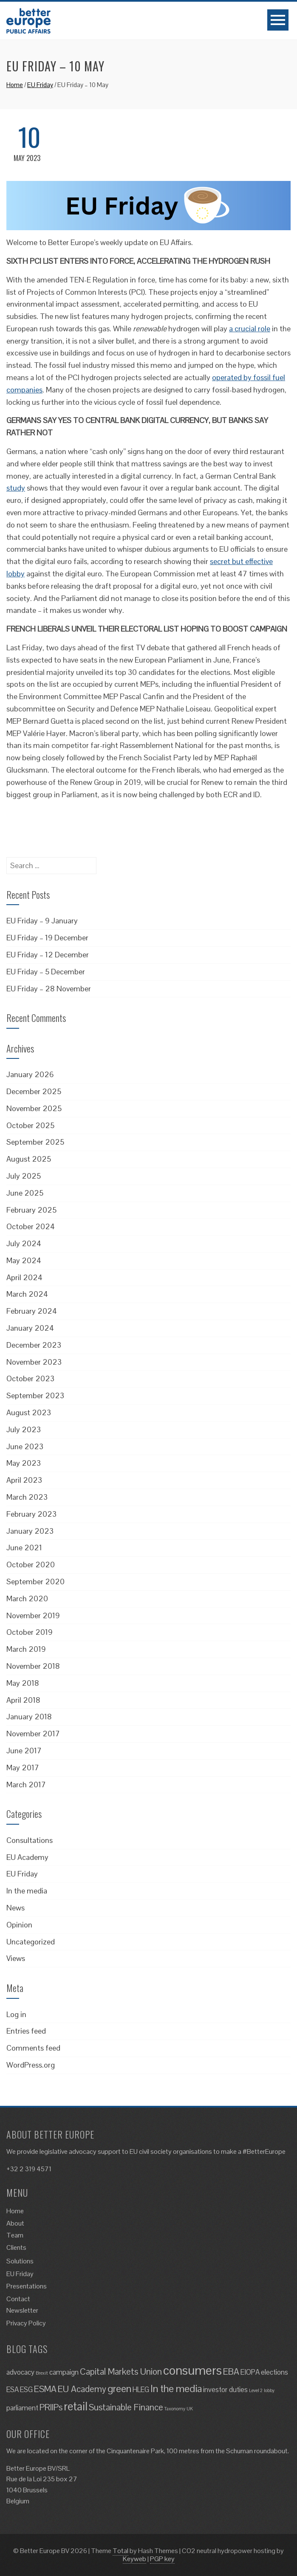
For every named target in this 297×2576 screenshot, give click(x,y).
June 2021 (24, 1547)
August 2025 (28, 1159)
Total (120, 2550)
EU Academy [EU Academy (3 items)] (82, 2389)
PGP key (162, 2558)
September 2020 (35, 1581)
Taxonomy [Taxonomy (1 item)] (174, 2409)
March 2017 (26, 1784)
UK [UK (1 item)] (190, 2409)
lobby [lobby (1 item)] (269, 2390)
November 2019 (33, 1615)
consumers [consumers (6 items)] (192, 2370)
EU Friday (40, 85)
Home (14, 85)
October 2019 (29, 1632)
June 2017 (24, 1750)
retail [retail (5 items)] (76, 2406)
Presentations (26, 2286)
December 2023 (33, 1345)
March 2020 (27, 1598)
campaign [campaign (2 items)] (64, 2372)
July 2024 (23, 1243)
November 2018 (33, 1666)
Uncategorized (30, 1942)
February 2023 (31, 1514)
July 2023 (23, 1429)
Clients (16, 2247)
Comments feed (33, 2048)
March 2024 (27, 1294)
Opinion (19, 1925)
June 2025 (24, 1193)
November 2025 (34, 1108)
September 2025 (35, 1142)
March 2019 (26, 1649)
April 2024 (24, 1277)
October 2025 (30, 1125)
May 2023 (23, 1463)
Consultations (29, 1840)
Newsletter (22, 2310)
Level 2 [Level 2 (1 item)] (256, 2390)
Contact (18, 2298)
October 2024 (30, 1226)
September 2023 (35, 1395)
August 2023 (28, 1412)
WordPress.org (30, 2065)
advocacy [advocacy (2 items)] (20, 2372)
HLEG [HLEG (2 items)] (141, 2389)
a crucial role (249, 328)
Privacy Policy (26, 2323)
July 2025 (23, 1176)
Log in (16, 2014)
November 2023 (34, 1362)
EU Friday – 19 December (47, 937)
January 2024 (30, 1328)
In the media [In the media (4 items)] (176, 2388)
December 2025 (33, 1091)
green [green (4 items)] (119, 2388)
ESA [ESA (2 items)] (12, 2389)
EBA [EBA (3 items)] (231, 2371)
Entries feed (26, 2031)
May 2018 (22, 1683)
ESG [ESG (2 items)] (26, 2389)
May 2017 (22, 1767)
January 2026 (30, 1074)
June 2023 (24, 1446)
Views (15, 1958)
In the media (26, 1891)
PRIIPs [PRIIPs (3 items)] (51, 2407)
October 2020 (30, 1564)
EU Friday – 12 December (47, 954)
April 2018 (23, 1700)
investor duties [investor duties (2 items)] (225, 2389)
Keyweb (134, 2558)
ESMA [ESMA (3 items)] (45, 2389)
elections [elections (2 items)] (274, 2372)
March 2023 (27, 1497)
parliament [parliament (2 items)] (22, 2407)
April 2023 (24, 1480)
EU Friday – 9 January (42, 920)
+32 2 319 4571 (28, 2168)
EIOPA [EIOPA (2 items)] (250, 2372)
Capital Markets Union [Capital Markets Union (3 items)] (121, 2371)
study (15, 488)
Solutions (20, 2261)
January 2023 (30, 1531)
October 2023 (30, 1378)
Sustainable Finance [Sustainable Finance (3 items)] (126, 2407)
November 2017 (33, 1733)
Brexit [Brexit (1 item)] (42, 2373)
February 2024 (31, 1311)
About (15, 2223)
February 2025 (31, 1210)
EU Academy (27, 1857)
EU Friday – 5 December (45, 971)
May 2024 (23, 1260)
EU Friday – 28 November (48, 988)
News (15, 1908)
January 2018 (29, 1716)
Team (14, 2235)
